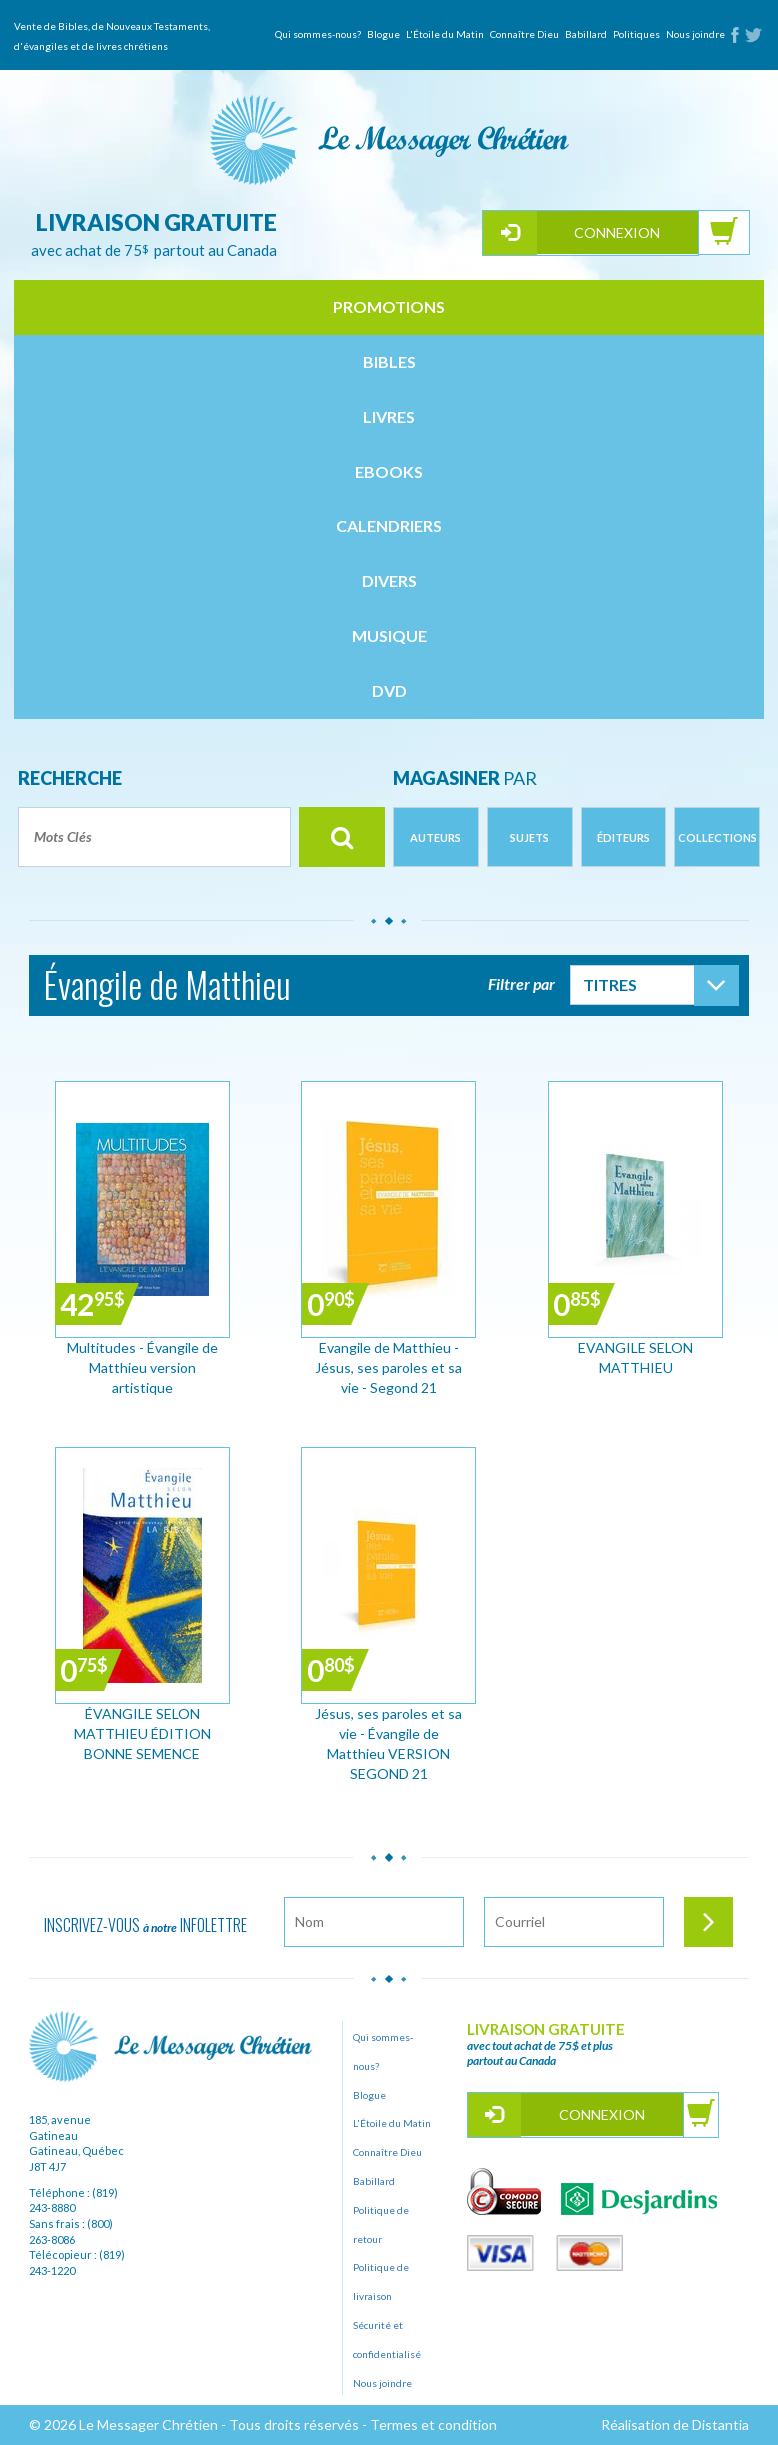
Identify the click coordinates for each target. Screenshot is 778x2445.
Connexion (617, 232)
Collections (717, 837)
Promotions (389, 306)
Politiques (636, 34)
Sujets (529, 837)
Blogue (383, 34)
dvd (389, 690)
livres (389, 416)
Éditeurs (623, 837)
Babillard (586, 34)
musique (389, 635)
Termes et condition (433, 2424)
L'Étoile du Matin (445, 34)
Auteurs (435, 837)
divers (389, 580)
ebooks (389, 471)
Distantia (720, 2424)
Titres (610, 984)
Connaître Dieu (524, 34)
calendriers (389, 525)
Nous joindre (695, 34)
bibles (389, 361)
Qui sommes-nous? (318, 34)
